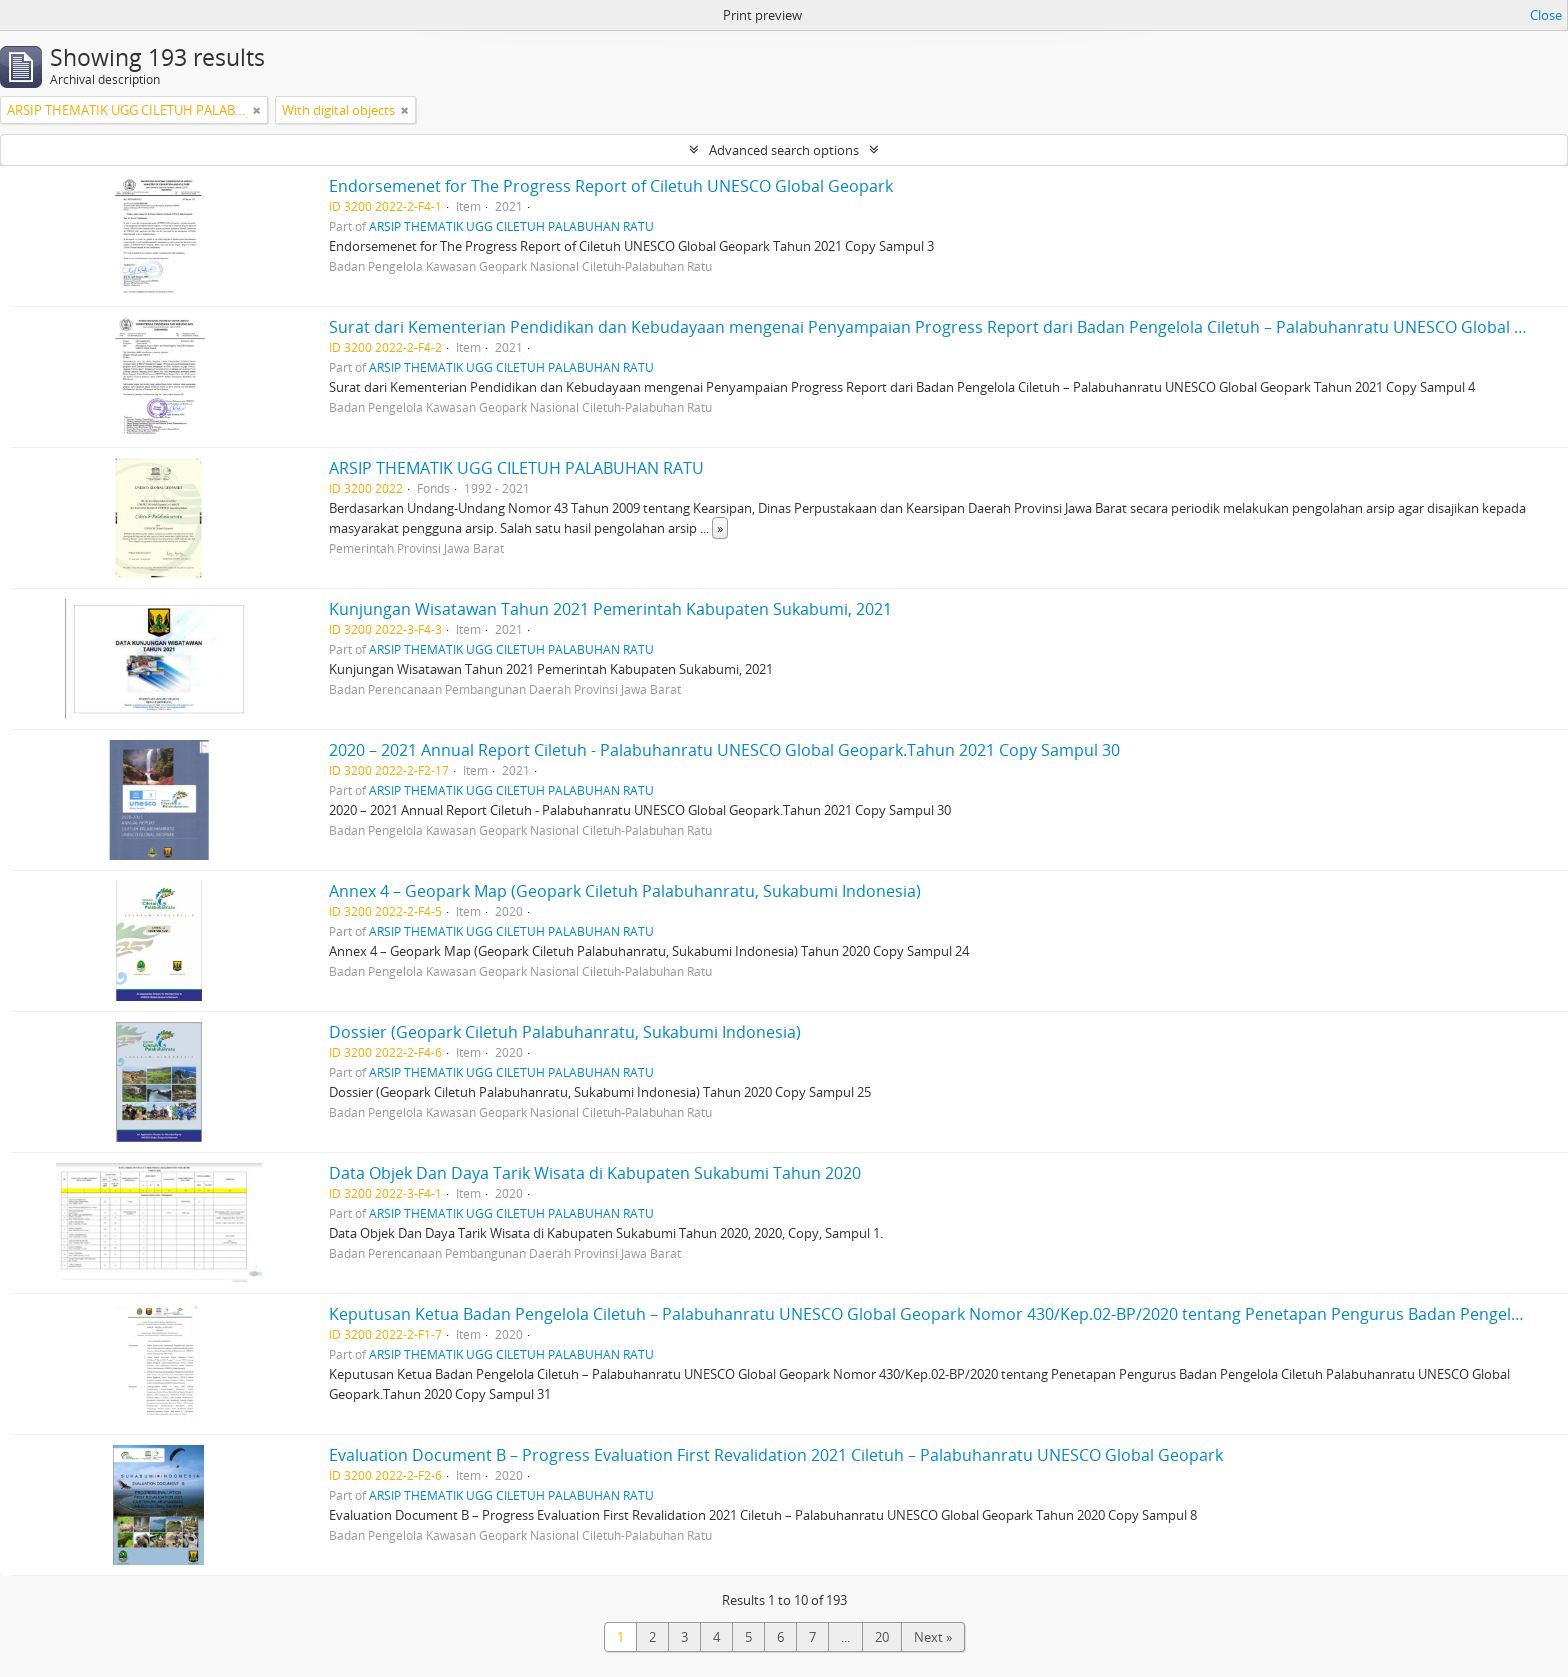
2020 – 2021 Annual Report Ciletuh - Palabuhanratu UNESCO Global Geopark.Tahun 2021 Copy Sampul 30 (724, 750)
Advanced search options (784, 150)
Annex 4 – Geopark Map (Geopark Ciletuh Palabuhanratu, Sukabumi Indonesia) (625, 891)
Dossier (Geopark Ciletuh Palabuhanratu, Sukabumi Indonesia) (565, 1032)
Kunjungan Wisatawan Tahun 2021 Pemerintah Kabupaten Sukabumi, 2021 (610, 609)
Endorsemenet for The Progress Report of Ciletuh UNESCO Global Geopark (611, 186)
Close (1546, 15)
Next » (933, 1637)
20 (882, 1637)
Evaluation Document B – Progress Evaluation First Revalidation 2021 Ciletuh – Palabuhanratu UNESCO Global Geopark (776, 1455)
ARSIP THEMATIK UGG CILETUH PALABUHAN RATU (511, 226)
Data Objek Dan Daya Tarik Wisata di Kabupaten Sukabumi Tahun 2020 (595, 1173)
